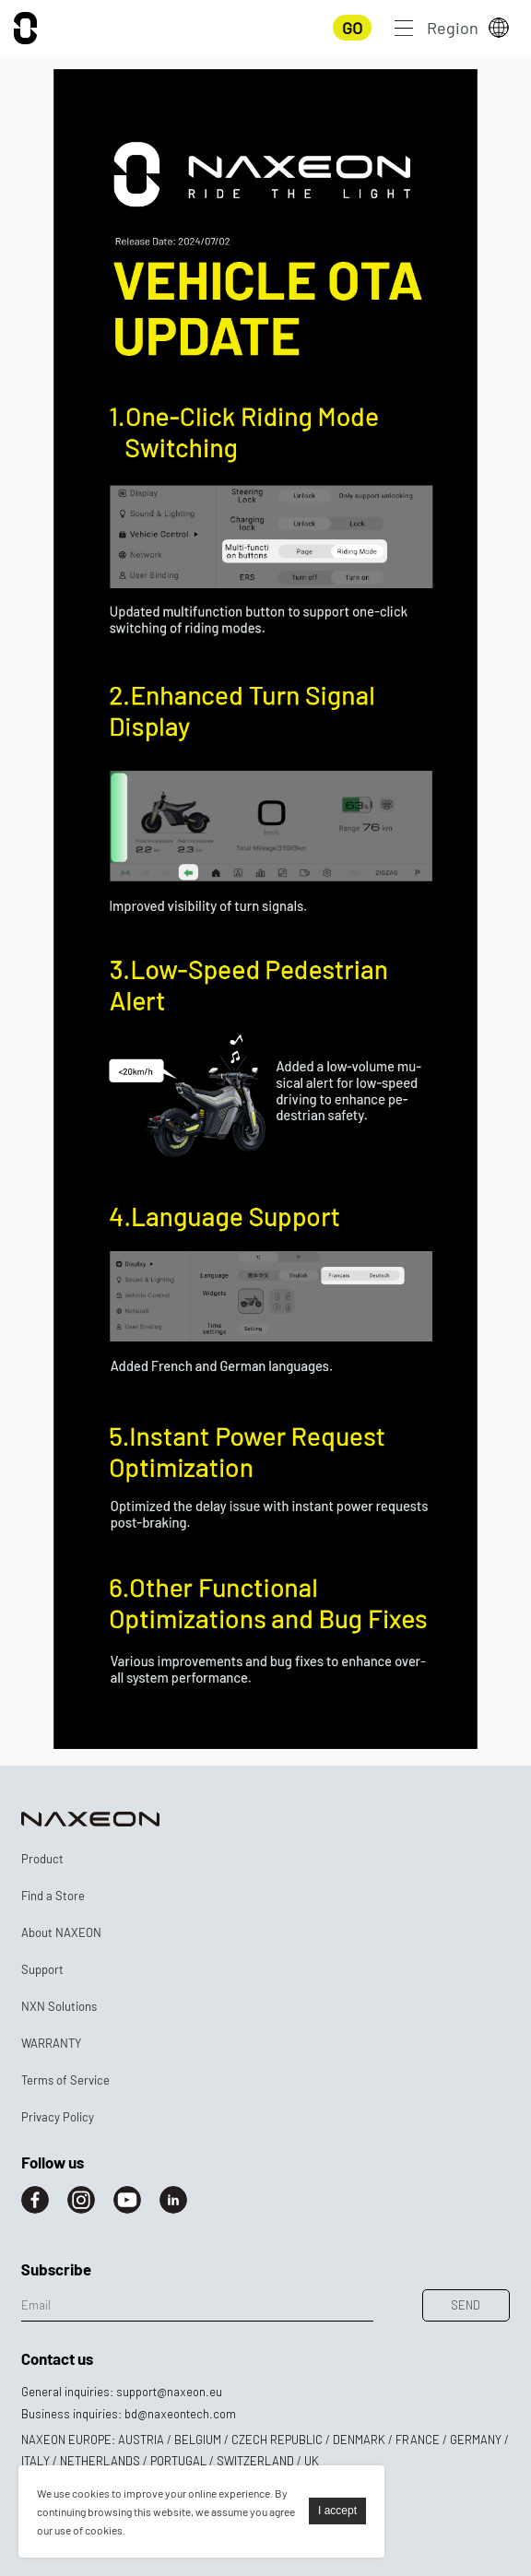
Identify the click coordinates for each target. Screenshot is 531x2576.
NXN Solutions (59, 2006)
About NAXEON (61, 1932)
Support (42, 1969)
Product (42, 1858)
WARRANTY (51, 2043)
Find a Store (53, 1895)
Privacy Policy (57, 2116)
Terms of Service (65, 2080)
